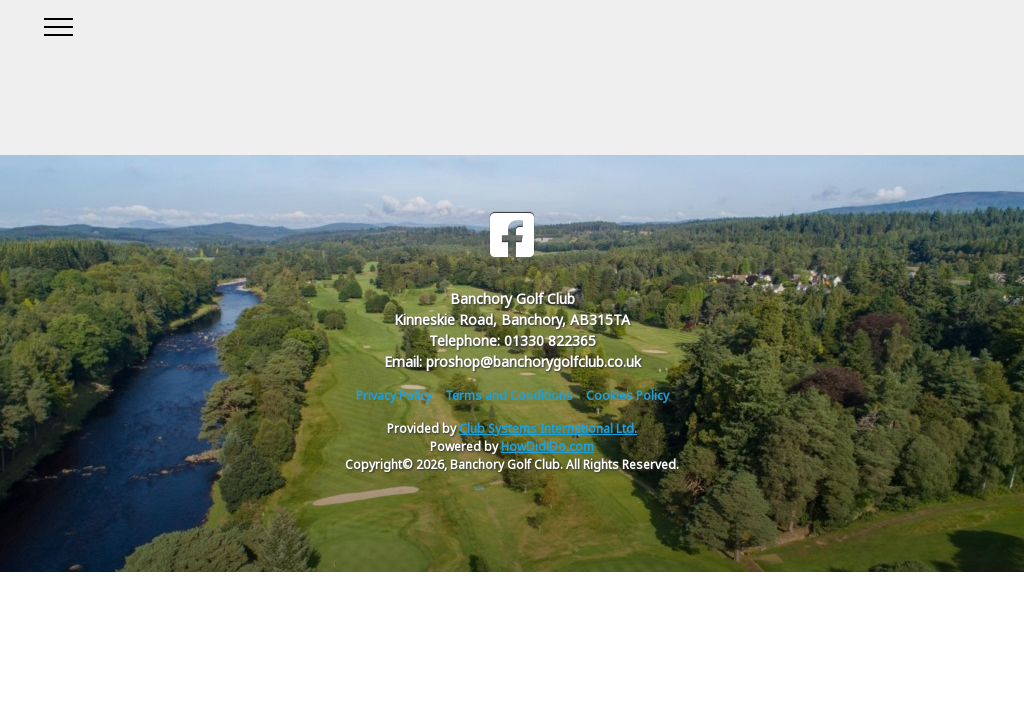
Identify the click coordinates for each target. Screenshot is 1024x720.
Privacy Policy (394, 395)
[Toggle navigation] (57, 24)
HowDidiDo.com (547, 446)
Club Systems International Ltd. (548, 428)
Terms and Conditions (509, 395)
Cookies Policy (627, 395)
